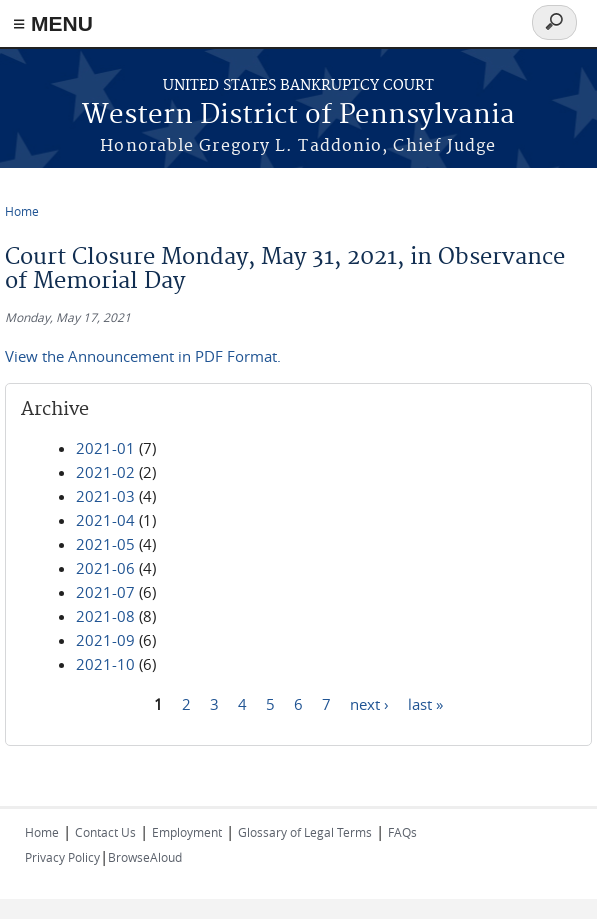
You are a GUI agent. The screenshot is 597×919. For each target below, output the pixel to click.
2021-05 (105, 544)
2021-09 (105, 640)
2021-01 (105, 448)
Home (22, 211)
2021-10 (105, 664)
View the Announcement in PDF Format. (143, 356)
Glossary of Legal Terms (305, 832)
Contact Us (105, 832)
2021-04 (105, 520)
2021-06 (105, 568)
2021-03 (105, 496)
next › (369, 703)
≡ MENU (53, 23)
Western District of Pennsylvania (298, 115)
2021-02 (105, 472)
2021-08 (105, 616)
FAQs (402, 832)
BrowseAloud (145, 857)
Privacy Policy (62, 857)
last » (425, 703)
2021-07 (105, 592)
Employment (187, 832)
